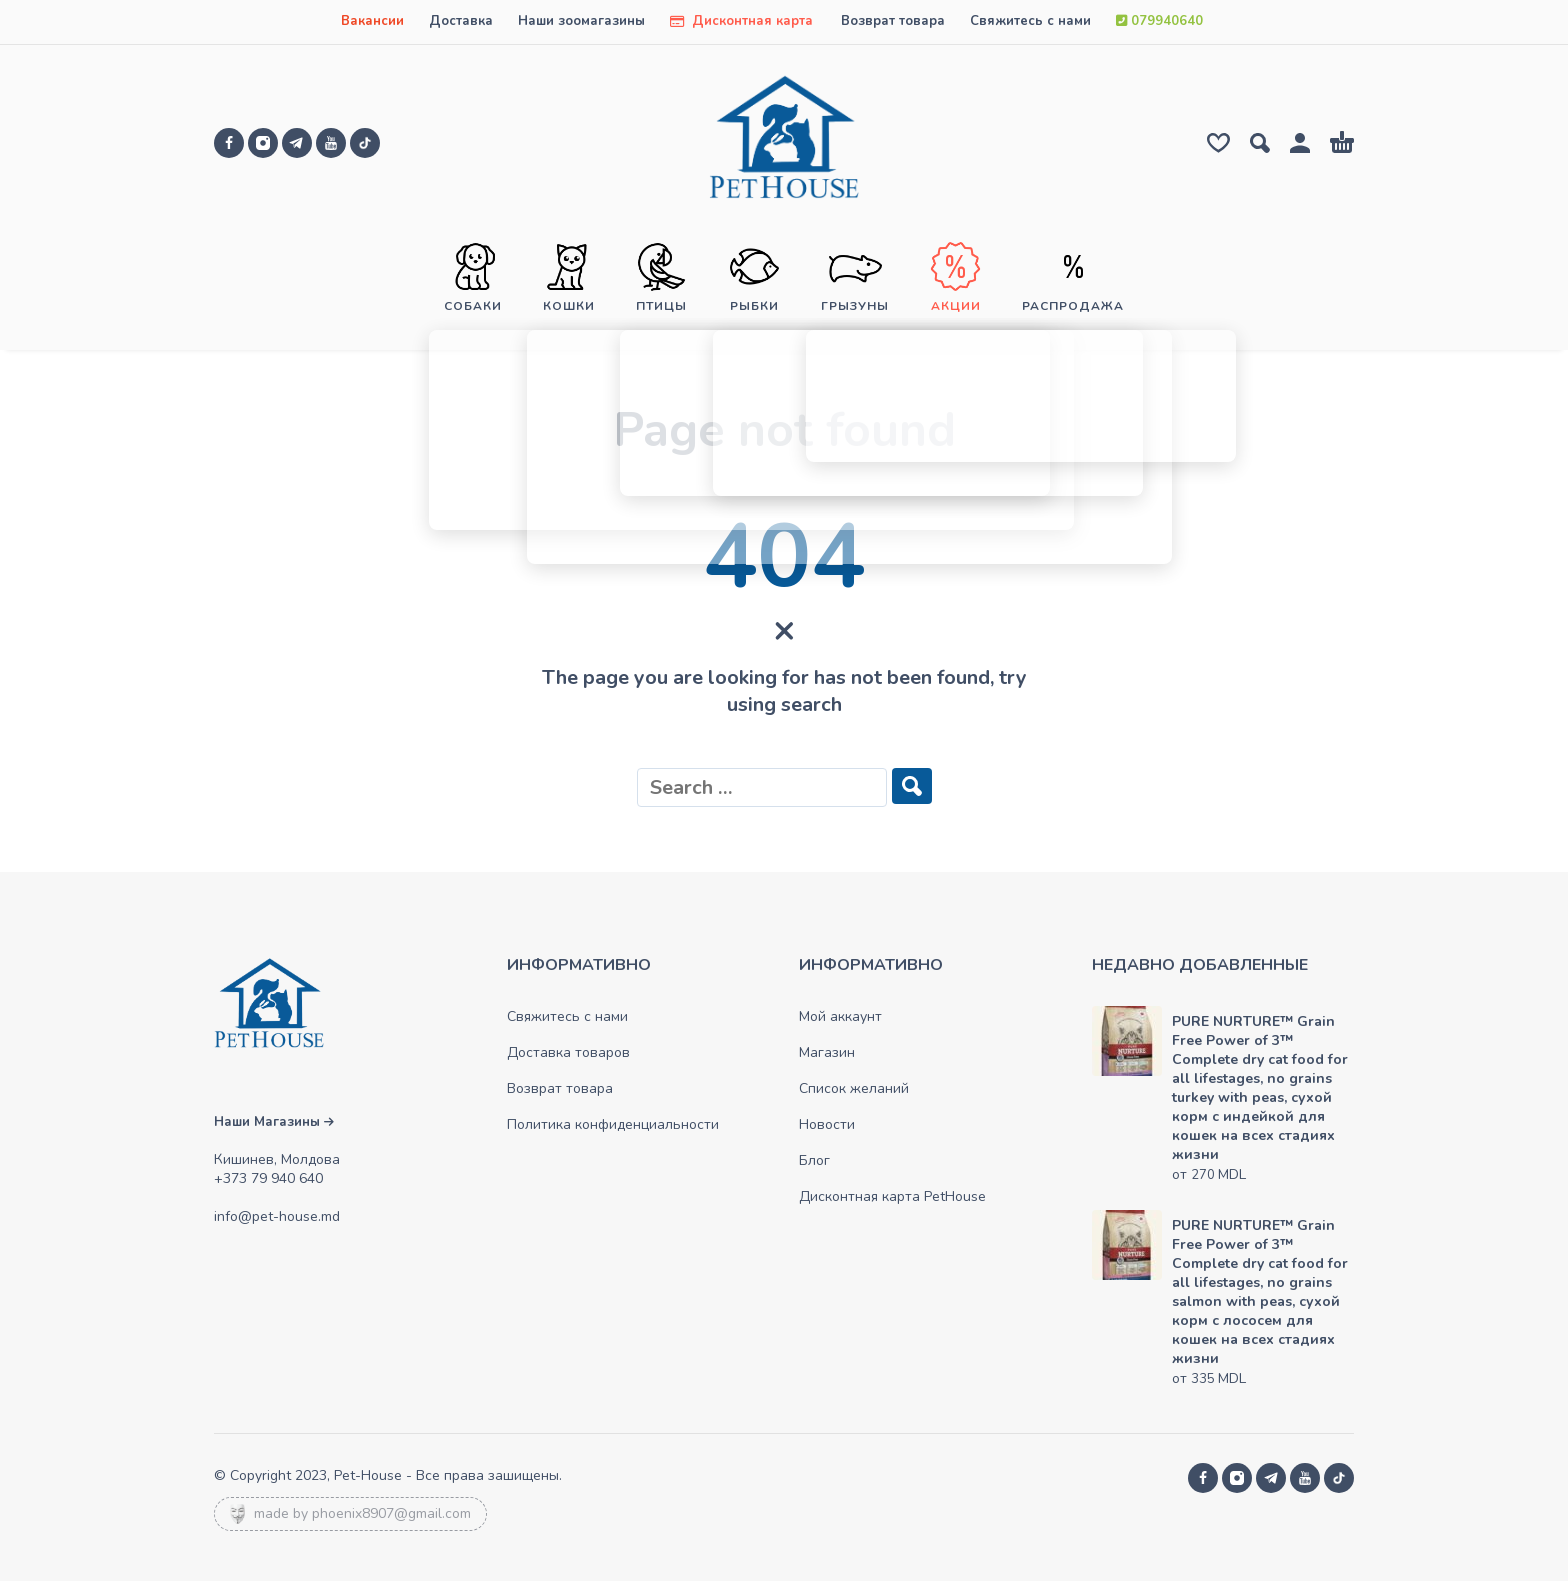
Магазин (827, 1052)
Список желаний (854, 1088)
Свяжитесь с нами (1030, 21)
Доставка (461, 21)
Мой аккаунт (840, 1016)
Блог (814, 1160)
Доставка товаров (568, 1052)
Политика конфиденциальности (613, 1124)
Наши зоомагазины (581, 21)
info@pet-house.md (277, 1216)
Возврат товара (893, 21)
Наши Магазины (274, 1122)
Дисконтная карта (741, 21)
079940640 (1159, 21)
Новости (827, 1124)
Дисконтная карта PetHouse (892, 1196)
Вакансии (372, 21)
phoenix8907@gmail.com (391, 1513)
